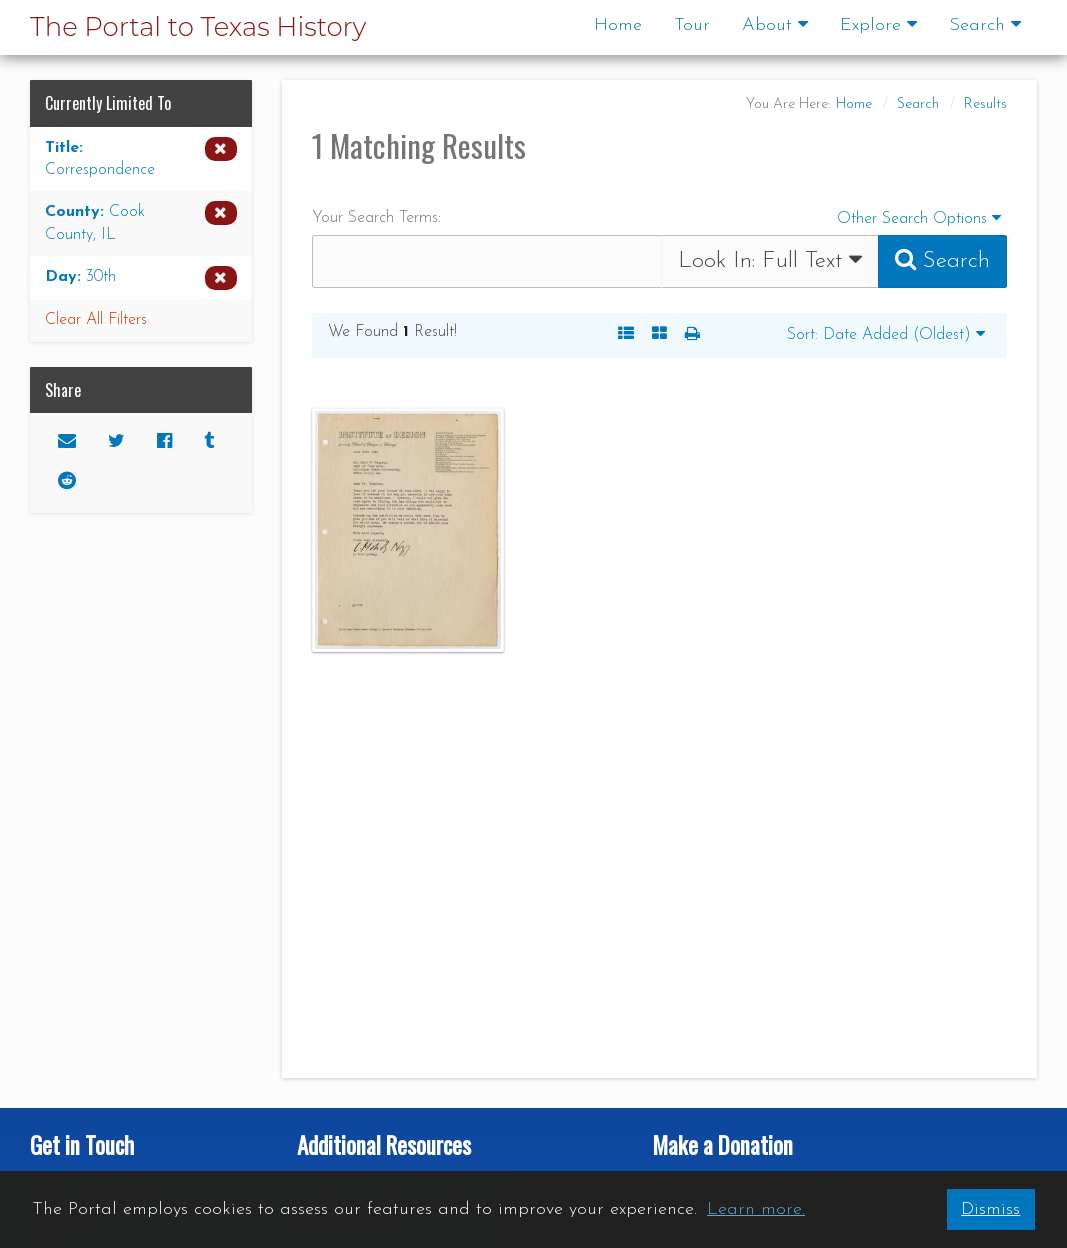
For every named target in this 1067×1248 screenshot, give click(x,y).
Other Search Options (922, 216)
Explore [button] (878, 25)
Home (618, 25)
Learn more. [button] (756, 1209)
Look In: (770, 260)
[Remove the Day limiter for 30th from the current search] (141, 278)
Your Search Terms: (376, 218)
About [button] (775, 25)
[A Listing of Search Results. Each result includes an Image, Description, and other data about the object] (626, 335)
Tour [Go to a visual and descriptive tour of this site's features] (692, 25)
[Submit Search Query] (942, 261)
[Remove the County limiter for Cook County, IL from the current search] (141, 224)
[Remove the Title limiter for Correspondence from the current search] (141, 160)
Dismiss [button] (990, 1209)
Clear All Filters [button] (96, 320)
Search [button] (985, 25)
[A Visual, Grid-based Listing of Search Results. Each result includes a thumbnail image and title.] (659, 335)
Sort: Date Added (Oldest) (886, 334)
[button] (692, 335)
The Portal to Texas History (198, 27)
